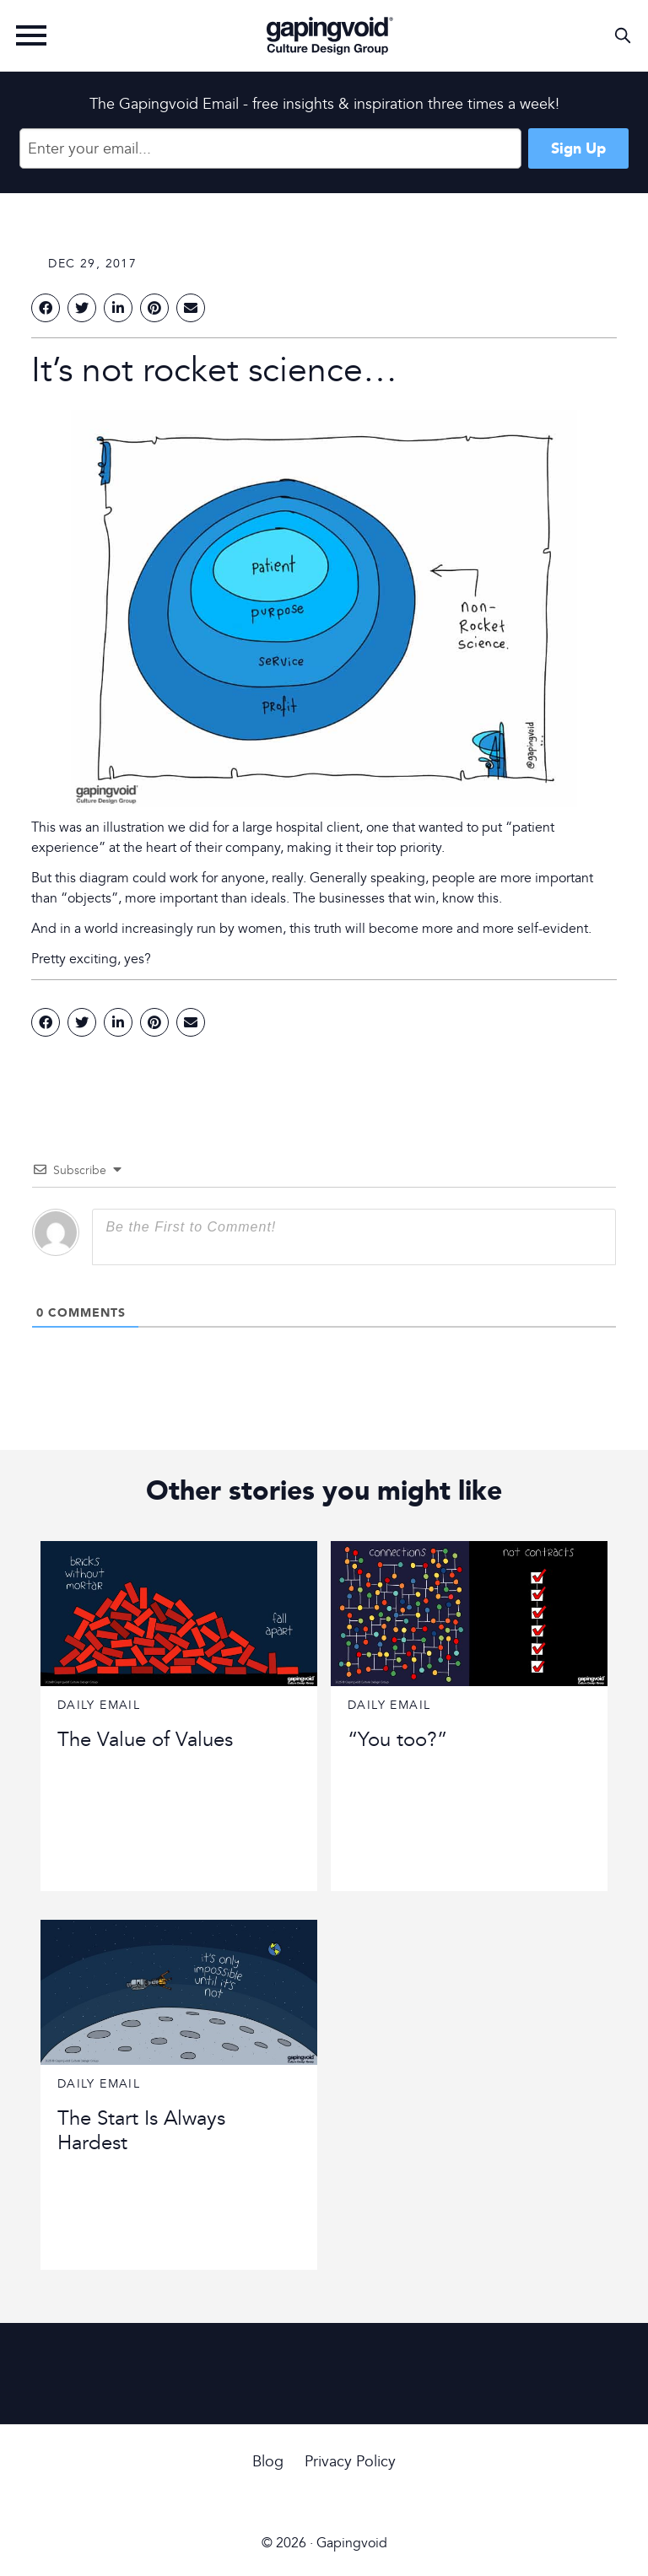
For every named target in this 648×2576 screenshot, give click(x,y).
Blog (268, 2461)
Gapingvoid (330, 35)
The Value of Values (145, 1739)
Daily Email (98, 1705)
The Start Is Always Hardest (141, 2130)
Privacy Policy (350, 2461)
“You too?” (397, 1739)
